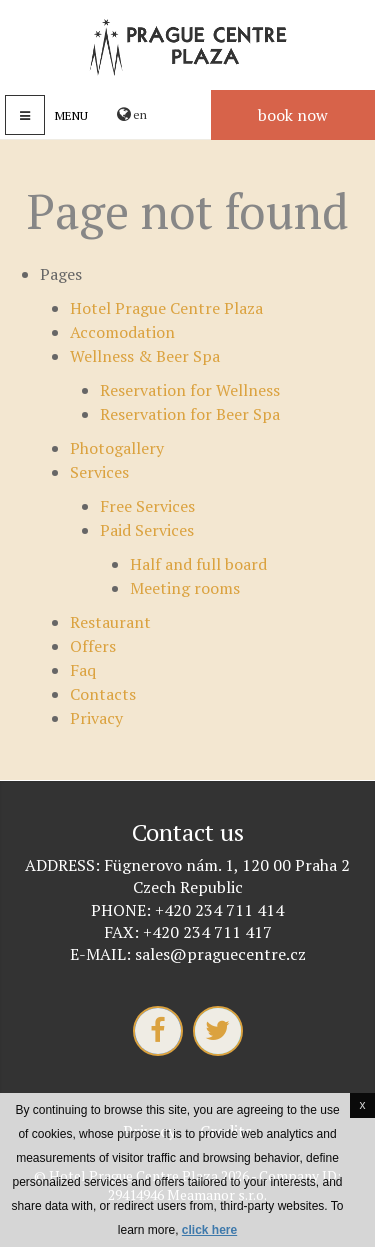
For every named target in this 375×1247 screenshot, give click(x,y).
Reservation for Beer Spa (190, 414)
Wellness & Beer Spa (145, 356)
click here (209, 1230)
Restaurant (110, 622)
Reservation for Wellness (190, 390)
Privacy (96, 718)
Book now (293, 115)
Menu (71, 115)
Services (99, 472)
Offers (93, 646)
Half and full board (198, 564)
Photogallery (117, 448)
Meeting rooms (185, 588)
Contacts (103, 694)
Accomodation (122, 332)
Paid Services (147, 530)
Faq (83, 670)
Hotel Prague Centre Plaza (166, 308)
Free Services (147, 506)
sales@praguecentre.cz (220, 954)
